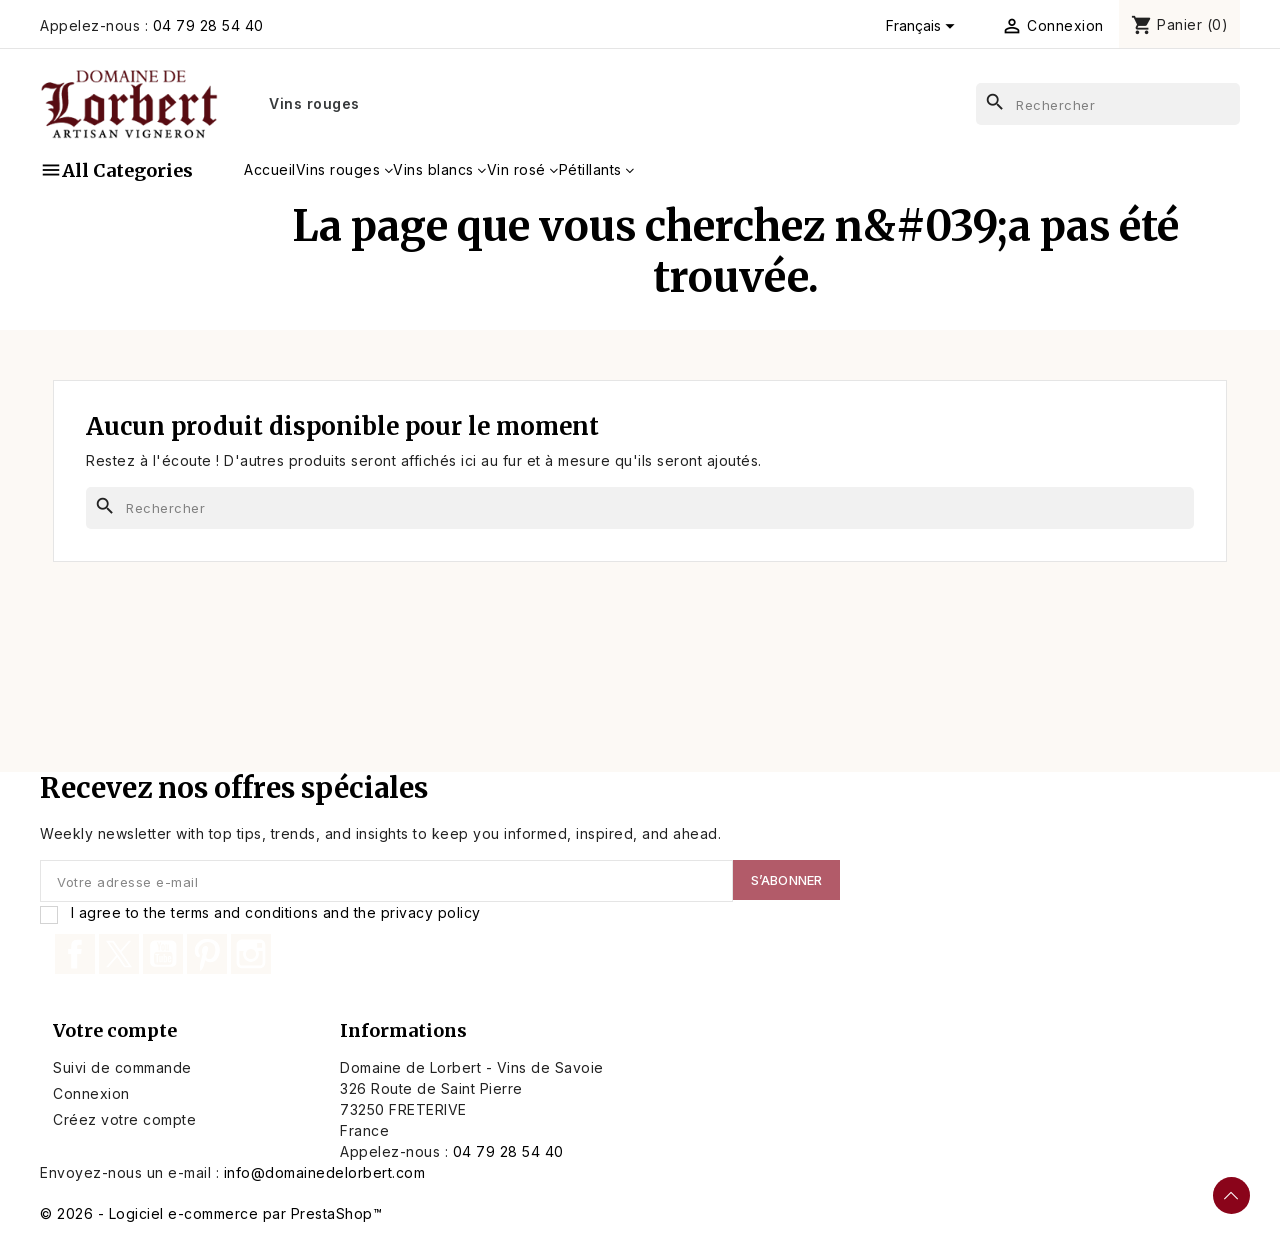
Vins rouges (314, 103)
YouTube (163, 954)
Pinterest (207, 954)
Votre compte (115, 1030)
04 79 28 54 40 (208, 25)
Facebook (75, 954)
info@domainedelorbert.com (325, 1172)
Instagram (251, 954)
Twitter (119, 954)
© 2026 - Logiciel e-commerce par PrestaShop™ (211, 1213)
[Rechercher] (1108, 104)
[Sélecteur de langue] (923, 26)
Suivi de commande (122, 1067)
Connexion (91, 1093)
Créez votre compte (124, 1119)
